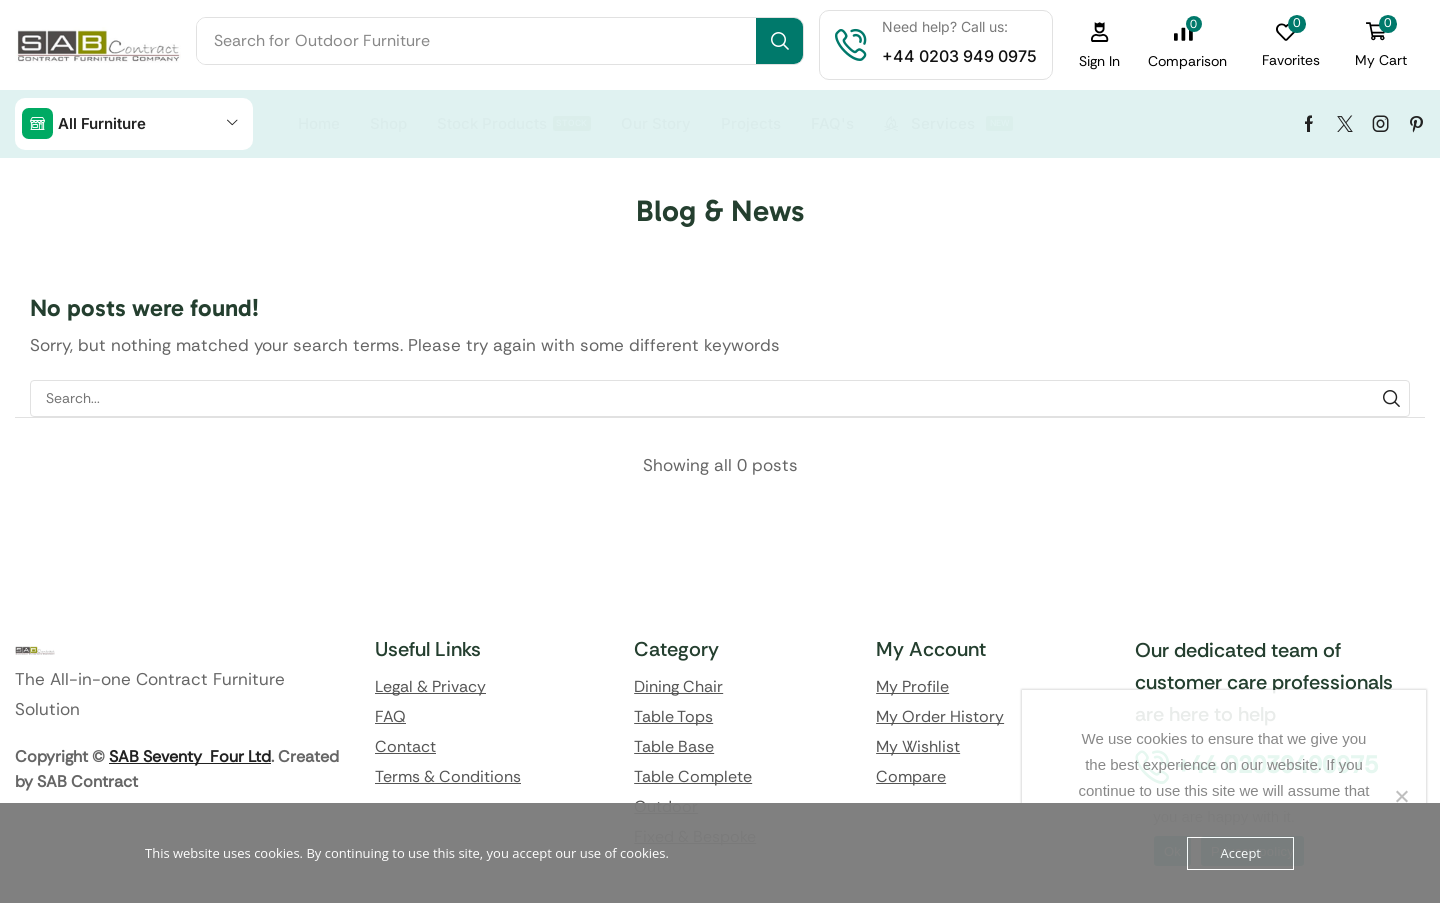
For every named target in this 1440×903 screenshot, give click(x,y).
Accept (1240, 853)
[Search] (779, 41)
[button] (1100, 45)
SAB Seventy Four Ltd (190, 756)
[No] (1401, 796)
